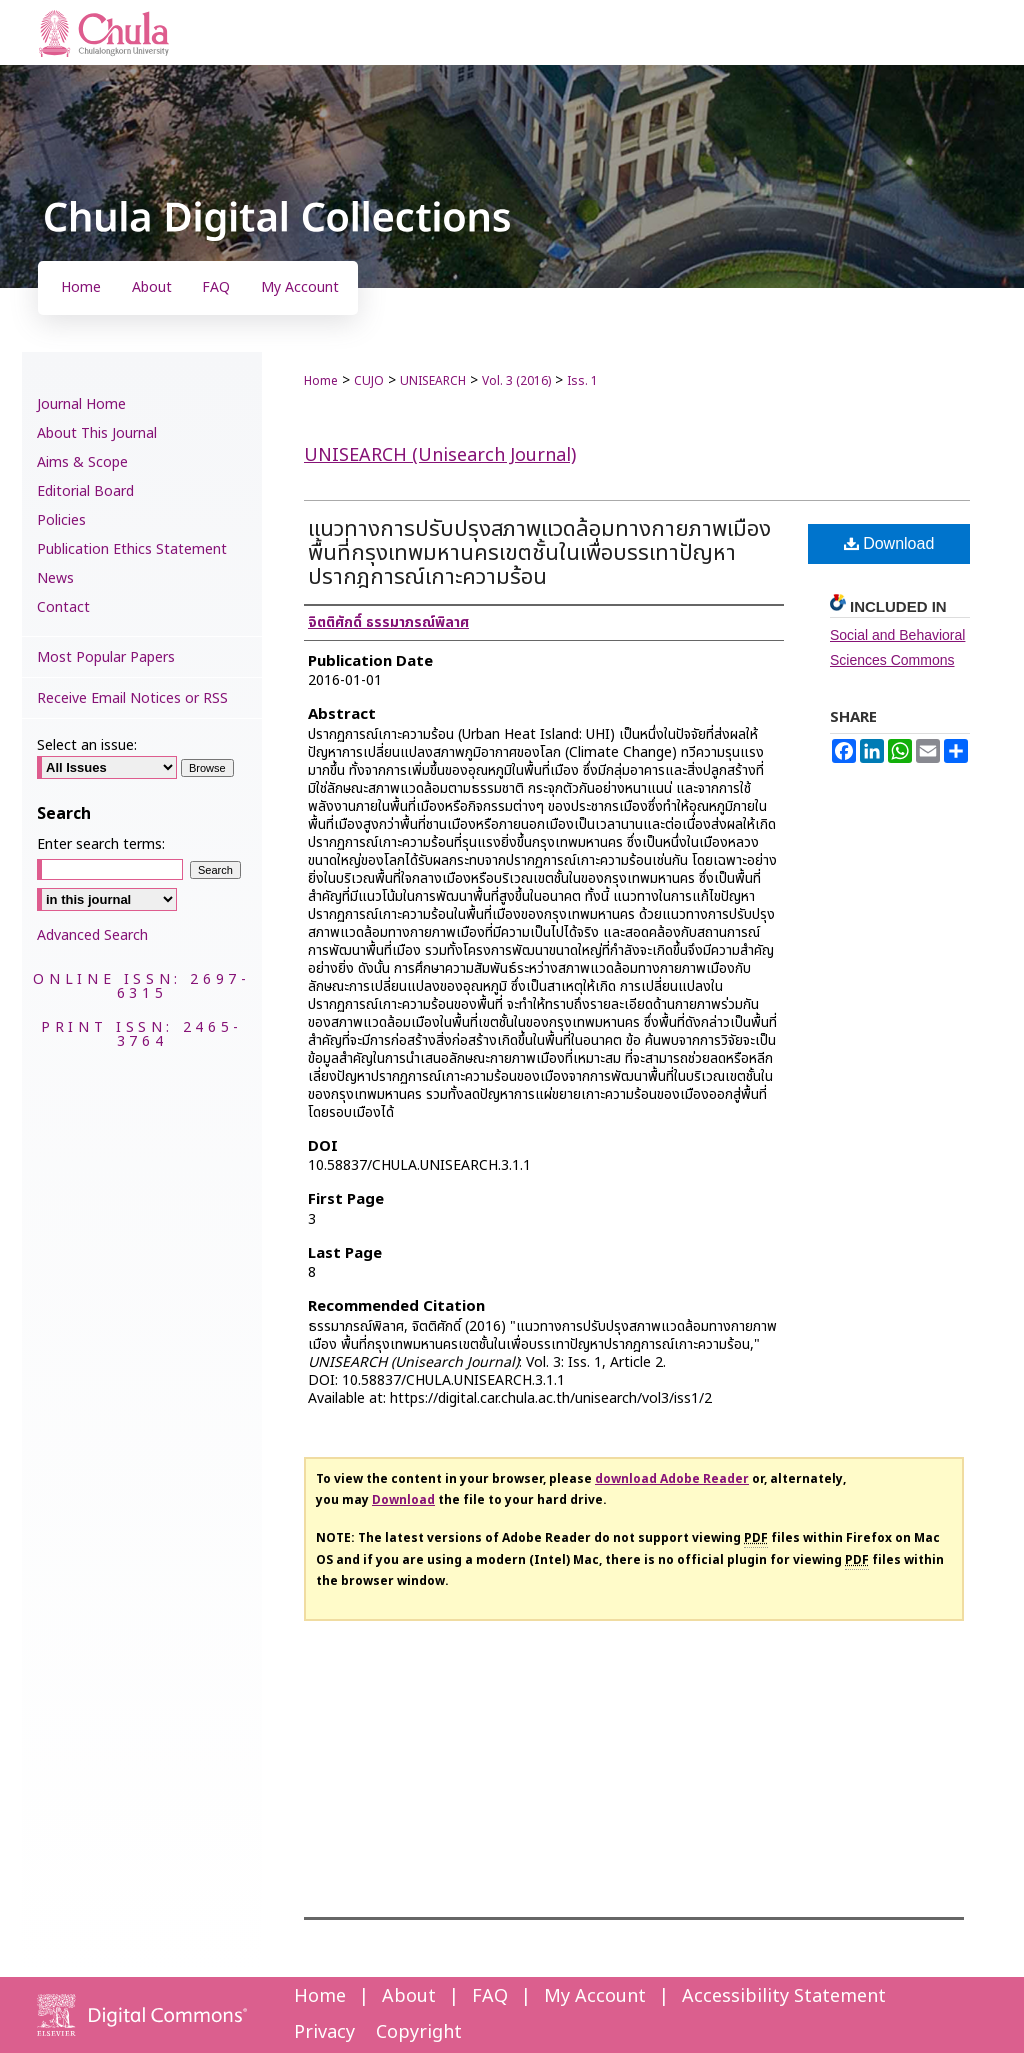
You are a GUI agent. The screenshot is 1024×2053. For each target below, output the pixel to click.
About (409, 1996)
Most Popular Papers (106, 657)
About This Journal (97, 433)
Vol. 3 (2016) (516, 381)
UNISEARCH (433, 381)
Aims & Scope (82, 462)
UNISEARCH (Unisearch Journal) (440, 455)
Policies (61, 520)
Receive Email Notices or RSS (132, 698)
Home (321, 381)
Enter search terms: (101, 844)
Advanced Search (92, 935)
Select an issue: (87, 745)
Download (889, 543)
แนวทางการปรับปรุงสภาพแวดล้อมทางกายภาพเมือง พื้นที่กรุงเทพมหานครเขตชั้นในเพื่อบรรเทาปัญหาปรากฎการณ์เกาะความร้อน (539, 553)
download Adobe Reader (672, 1479)
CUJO (369, 381)
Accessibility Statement (784, 1996)
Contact (63, 607)
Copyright (419, 2032)
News (55, 578)
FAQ (490, 1996)
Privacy (324, 2032)
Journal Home (81, 404)
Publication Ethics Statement (132, 549)
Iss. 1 (582, 381)
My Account (595, 1996)
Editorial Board (85, 491)
